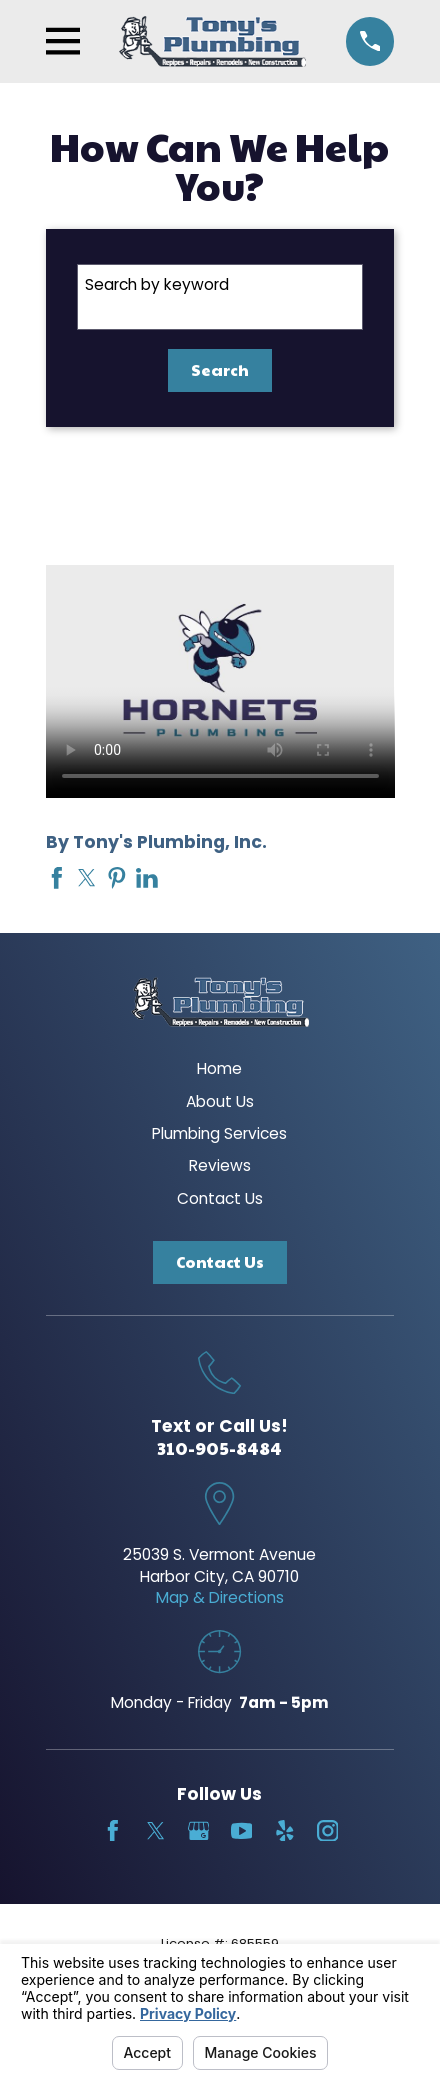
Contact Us (220, 1198)
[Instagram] (328, 1831)
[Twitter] (156, 1831)
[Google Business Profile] (199, 1831)
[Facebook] (113, 1831)
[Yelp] (285, 1831)
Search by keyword (157, 284)
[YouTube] (242, 1831)
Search (220, 369)
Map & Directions (220, 1597)
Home (219, 1068)
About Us (220, 1101)
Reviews (220, 1165)
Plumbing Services (219, 1133)
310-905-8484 (219, 1448)
